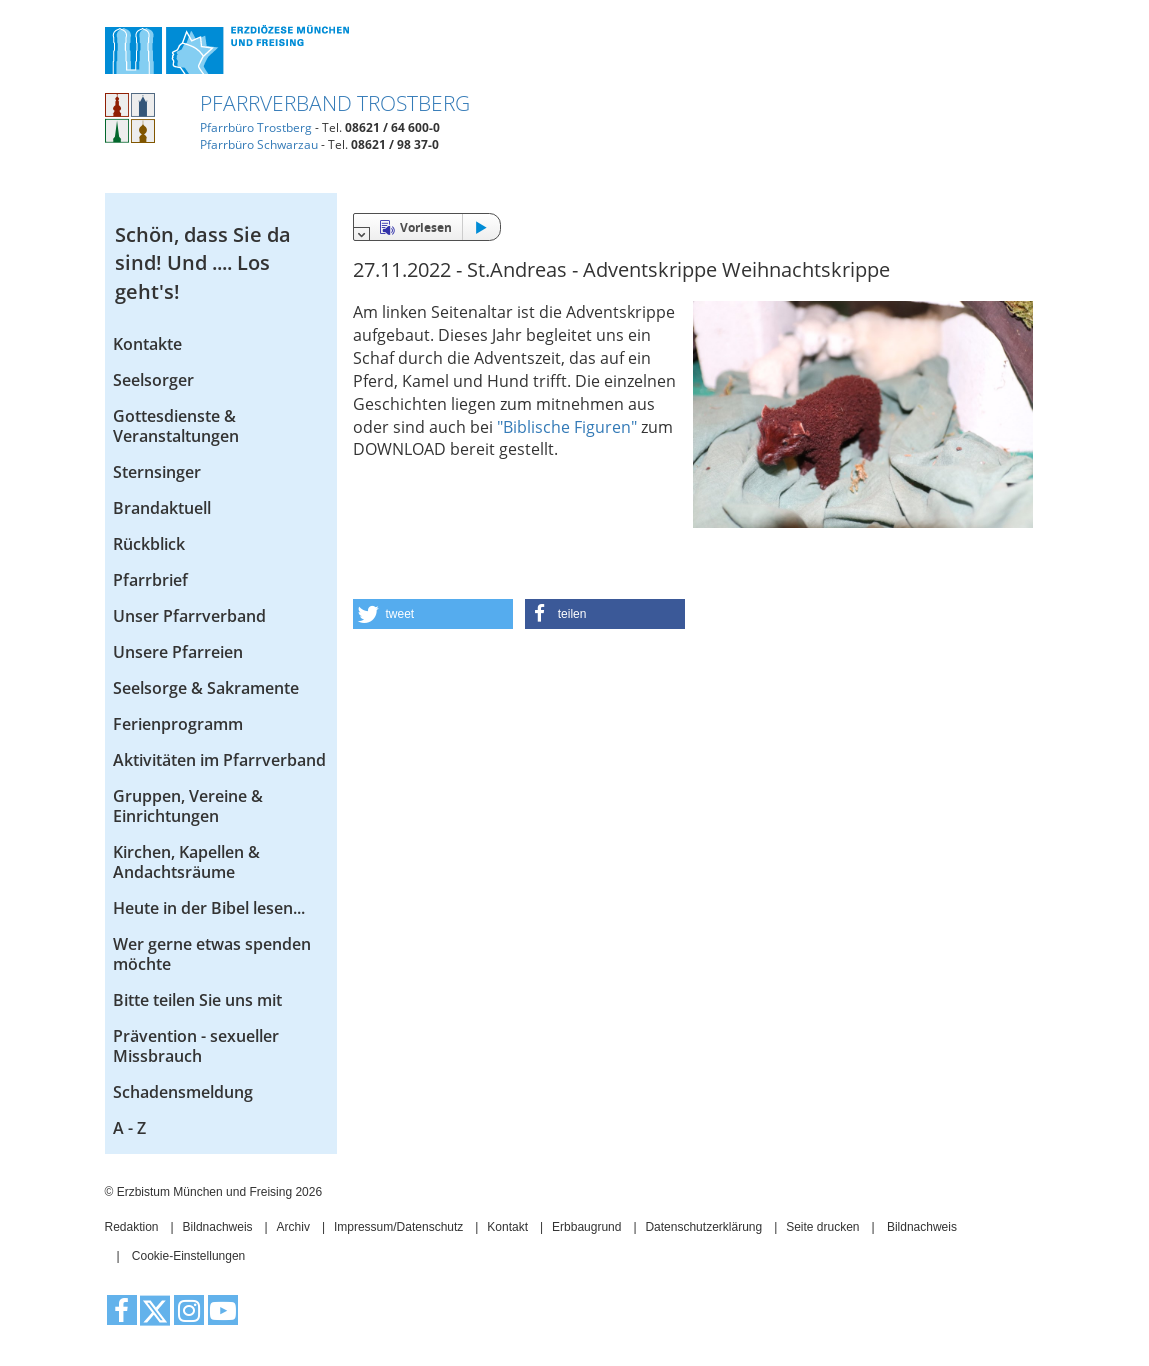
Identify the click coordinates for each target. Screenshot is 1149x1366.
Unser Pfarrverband (189, 616)
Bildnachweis (218, 1227)
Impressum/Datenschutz (398, 1227)
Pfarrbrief (150, 580)
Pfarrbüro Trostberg (256, 127)
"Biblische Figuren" (567, 427)
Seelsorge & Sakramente (206, 688)
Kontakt (507, 1227)
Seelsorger (153, 380)
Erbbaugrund (586, 1227)
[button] (433, 614)
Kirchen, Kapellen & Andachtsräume (186, 862)
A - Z (129, 1128)
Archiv (293, 1227)
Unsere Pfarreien (178, 652)
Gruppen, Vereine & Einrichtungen (188, 806)
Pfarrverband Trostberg (335, 103)
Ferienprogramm (178, 724)
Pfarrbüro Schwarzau (259, 144)
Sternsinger (157, 472)
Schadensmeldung (183, 1092)
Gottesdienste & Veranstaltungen (176, 426)
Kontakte (147, 344)
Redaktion (132, 1227)
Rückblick (149, 544)
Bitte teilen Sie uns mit (197, 1000)
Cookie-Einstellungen (188, 1256)
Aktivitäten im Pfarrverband (219, 760)
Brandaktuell (162, 508)
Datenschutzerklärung (703, 1227)
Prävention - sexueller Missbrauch (196, 1046)
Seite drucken (822, 1227)
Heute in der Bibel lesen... (209, 908)
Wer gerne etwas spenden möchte (212, 954)
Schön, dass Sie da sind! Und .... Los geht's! (203, 263)
